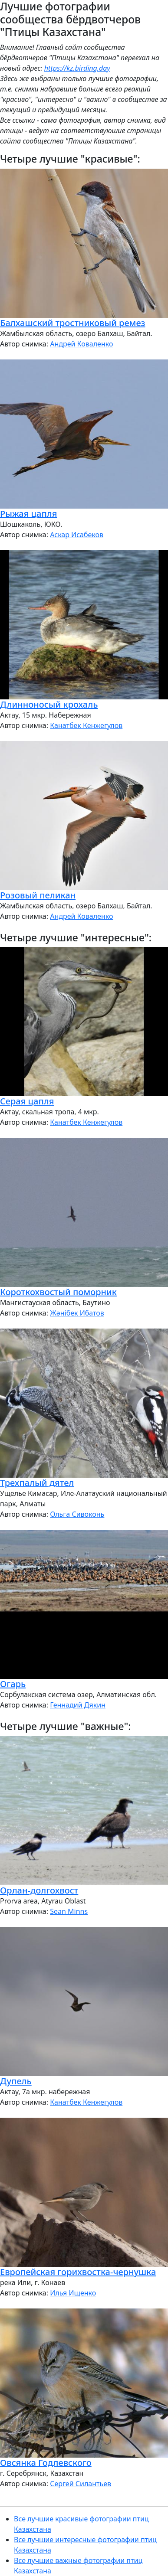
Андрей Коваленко (81, 344)
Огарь (13, 1684)
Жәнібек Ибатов (77, 1313)
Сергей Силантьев (80, 2483)
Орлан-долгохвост (39, 1890)
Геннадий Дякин (77, 1705)
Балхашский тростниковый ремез (72, 323)
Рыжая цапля (28, 513)
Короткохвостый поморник (58, 1292)
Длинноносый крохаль (49, 704)
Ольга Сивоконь (77, 1514)
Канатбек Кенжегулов (86, 725)
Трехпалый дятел (37, 1483)
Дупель (16, 2081)
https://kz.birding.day (77, 68)
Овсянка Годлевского (46, 2462)
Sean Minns (69, 1911)
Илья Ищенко (73, 2293)
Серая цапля (27, 1101)
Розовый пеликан (38, 895)
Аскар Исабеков (76, 534)
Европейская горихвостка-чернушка (78, 2272)
